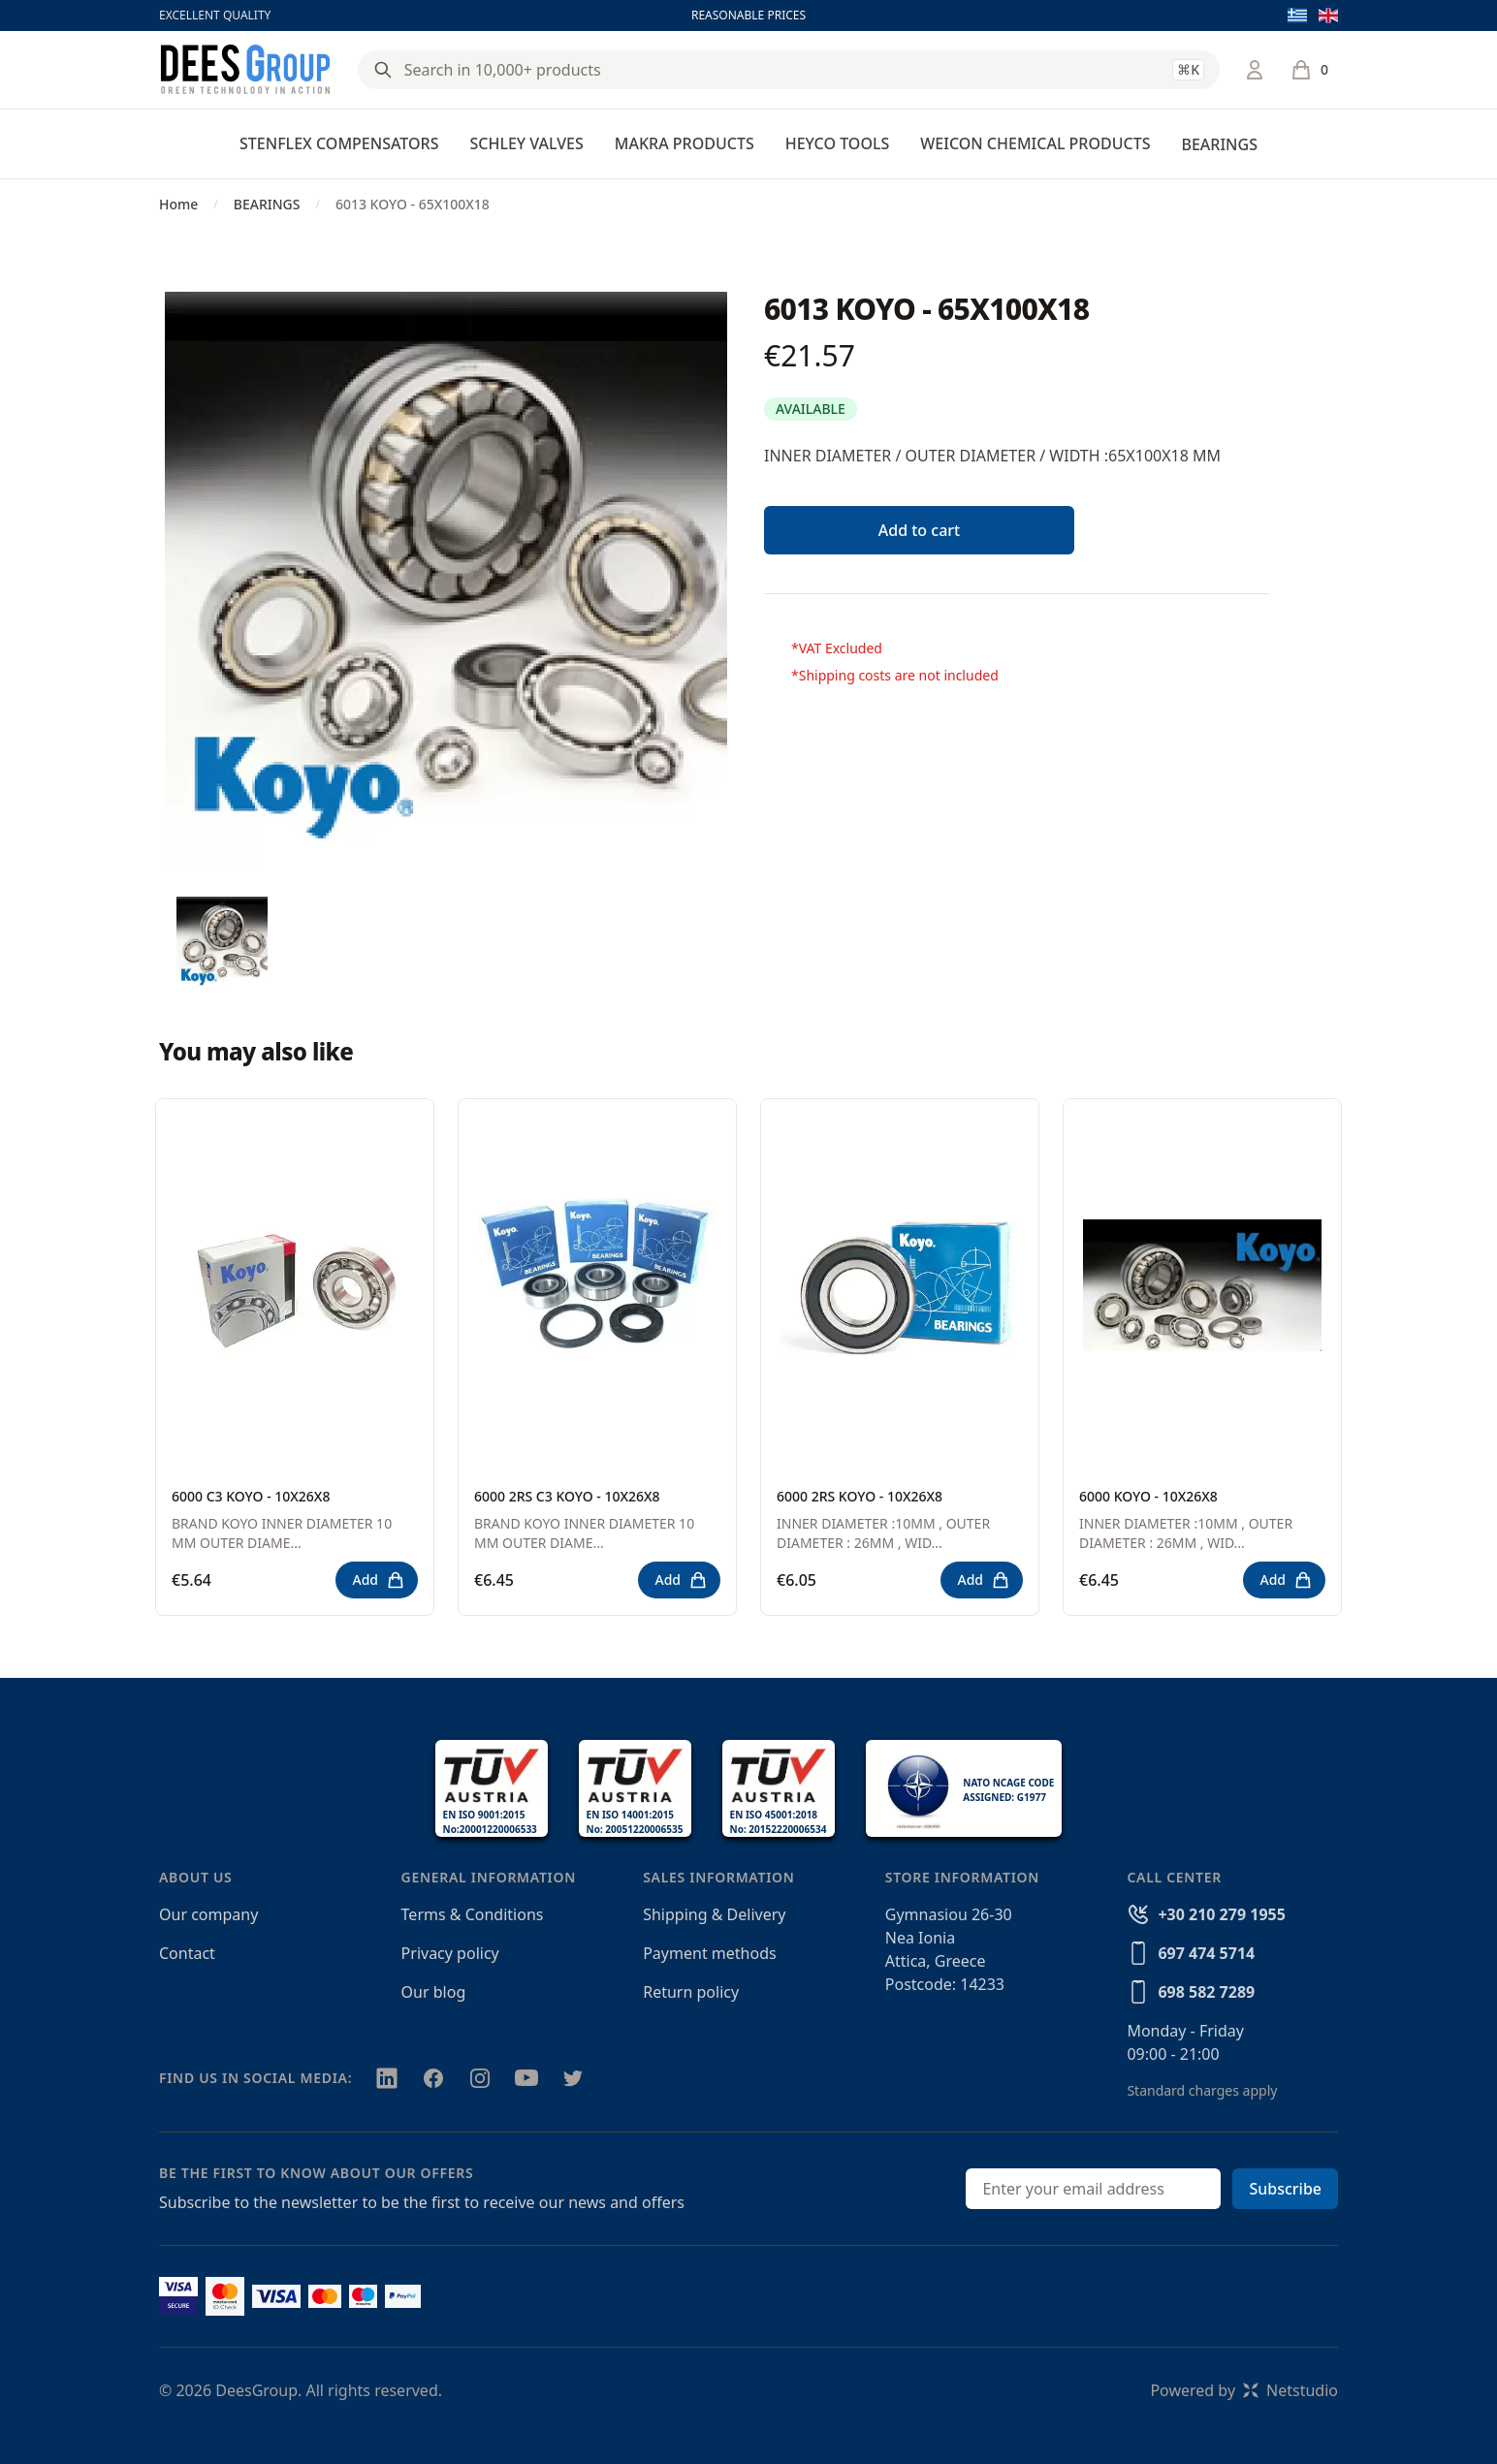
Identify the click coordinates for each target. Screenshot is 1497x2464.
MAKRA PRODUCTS (684, 143)
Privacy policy (450, 1953)
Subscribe (1285, 2188)
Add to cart (919, 530)
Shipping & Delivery (714, 1914)
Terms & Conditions (472, 1914)
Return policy (691, 1992)
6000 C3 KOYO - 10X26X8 (251, 1496)
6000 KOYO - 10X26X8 (1148, 1496)
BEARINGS (1219, 144)
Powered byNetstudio (1244, 2390)
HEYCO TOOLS (837, 143)
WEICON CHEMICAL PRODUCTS (1035, 143)
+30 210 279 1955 (1221, 1914)
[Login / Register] (1254, 69)
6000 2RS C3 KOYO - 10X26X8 (567, 1496)
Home (178, 204)
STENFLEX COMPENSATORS (338, 143)
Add (378, 1580)
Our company (208, 1914)
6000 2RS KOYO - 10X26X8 (859, 1496)
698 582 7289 (1206, 1992)
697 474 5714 (1206, 1953)
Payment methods (709, 1953)
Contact (187, 1953)
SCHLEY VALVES (526, 143)
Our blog (433, 1992)
